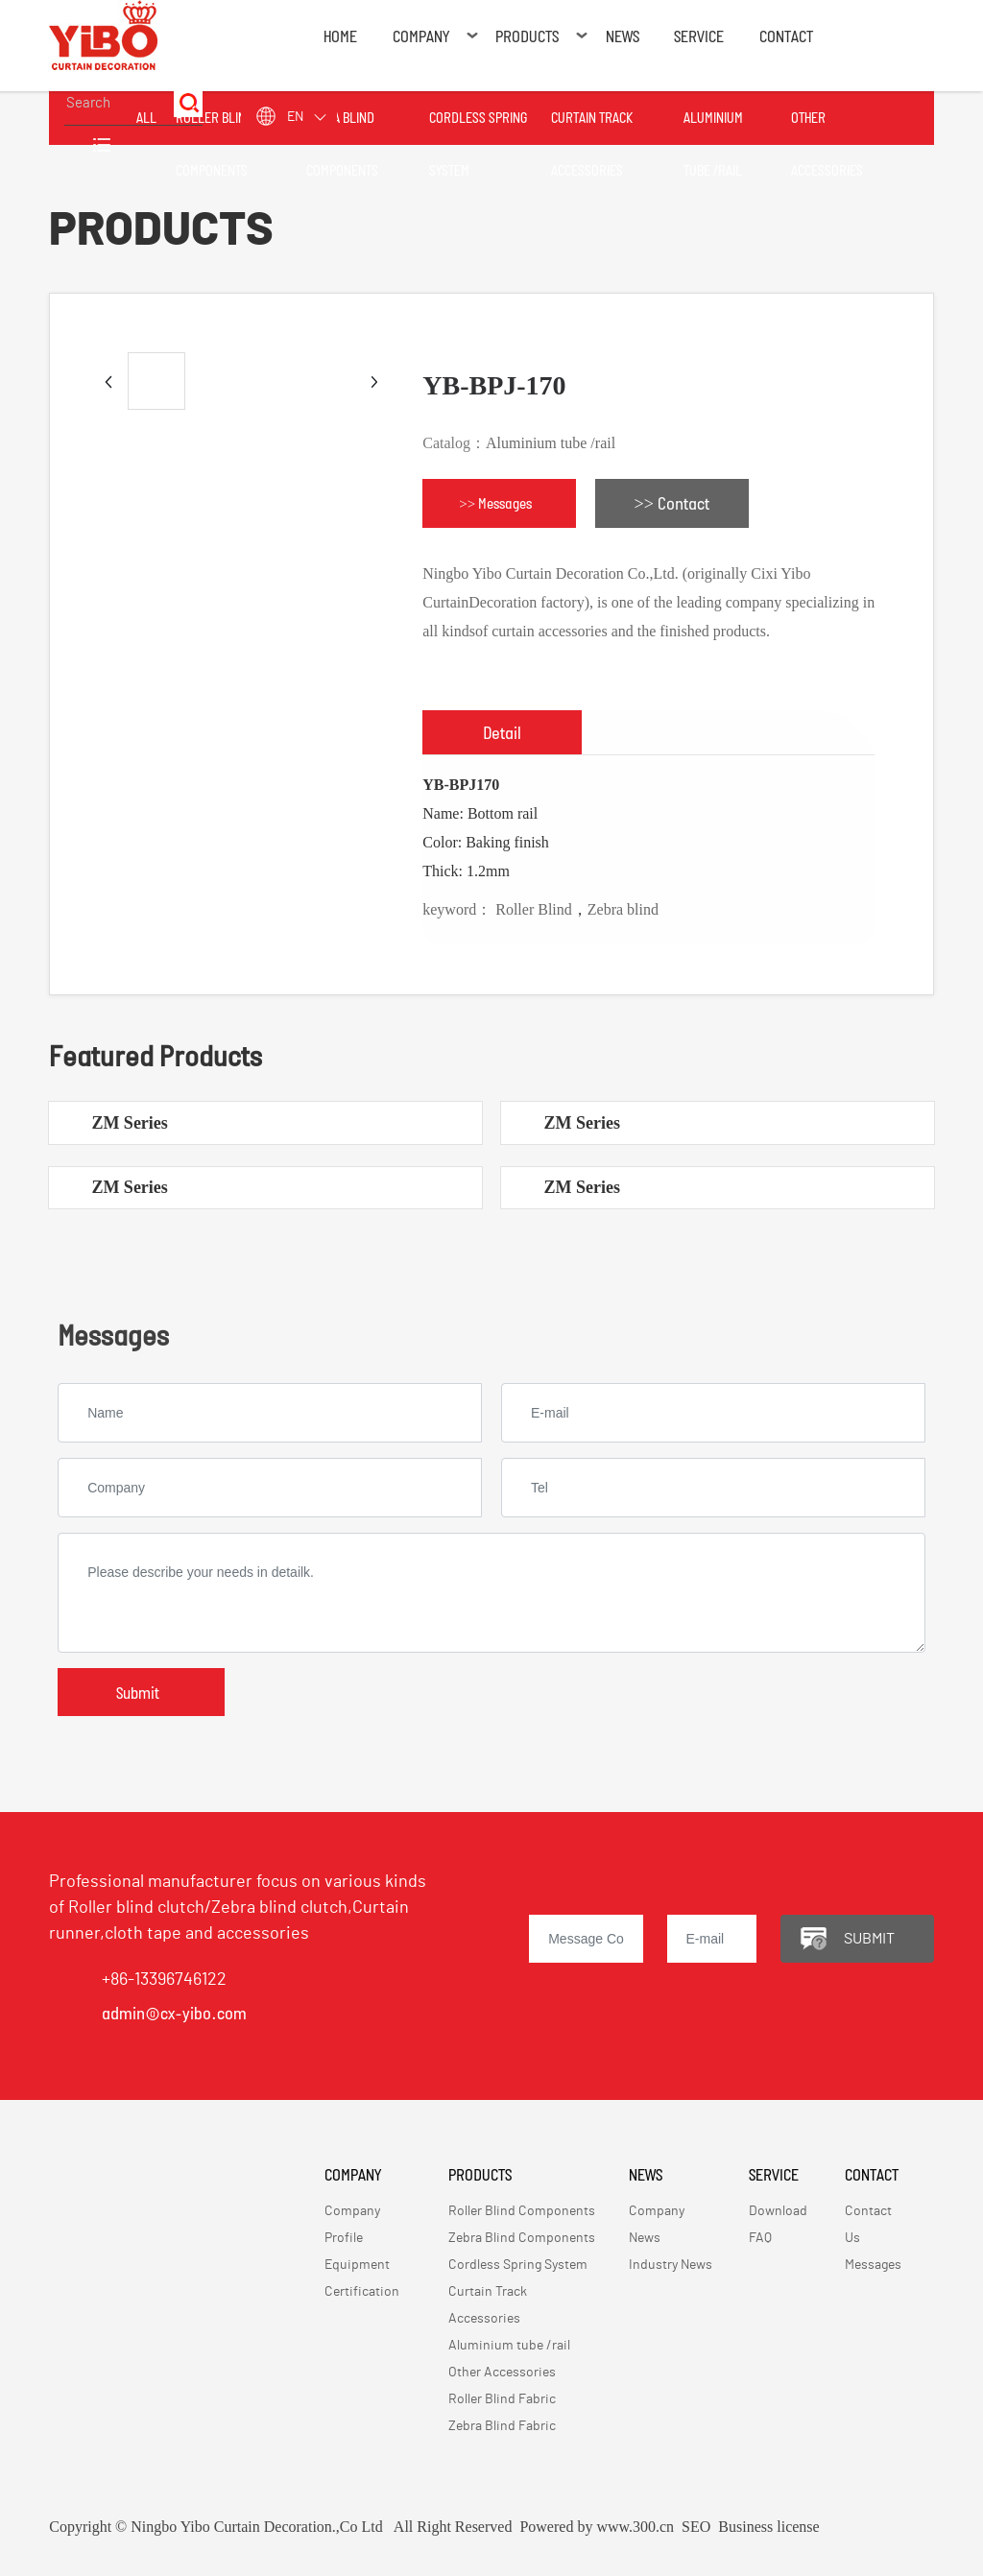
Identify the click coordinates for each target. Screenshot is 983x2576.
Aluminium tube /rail (550, 443)
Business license (768, 2526)
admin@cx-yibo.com (174, 2012)
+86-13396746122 (164, 1980)
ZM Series (129, 1123)
